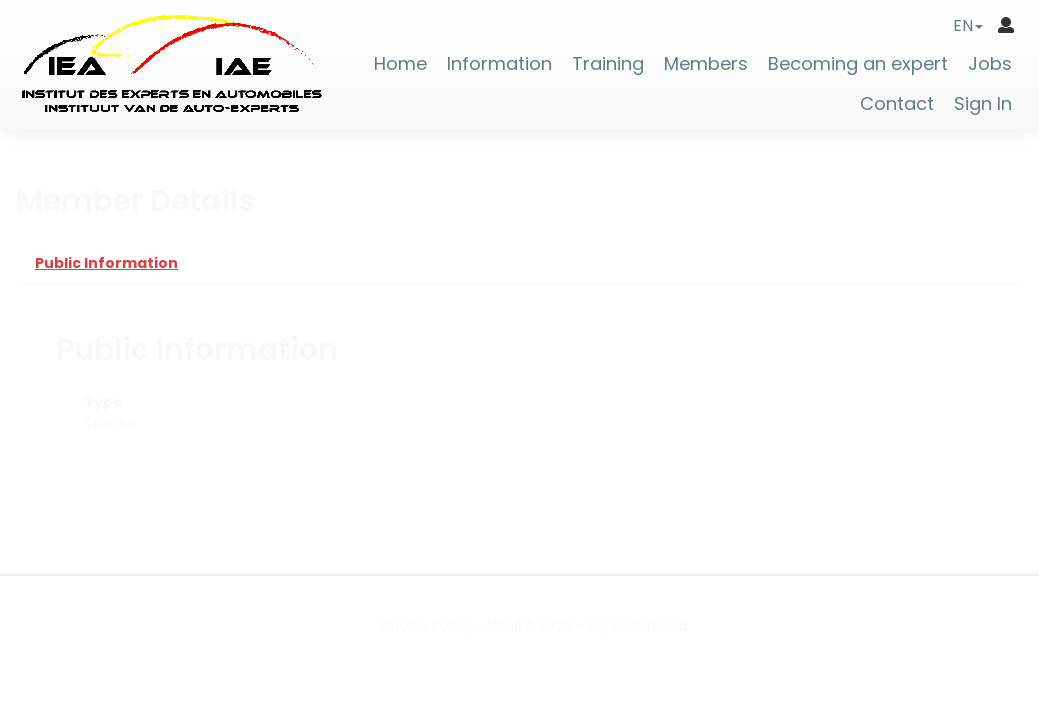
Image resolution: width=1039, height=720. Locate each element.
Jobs (990, 64)
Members (706, 64)
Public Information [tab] (106, 263)
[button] (968, 25)
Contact (897, 104)
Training (608, 64)
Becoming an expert (858, 64)
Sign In (983, 104)
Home (400, 64)
